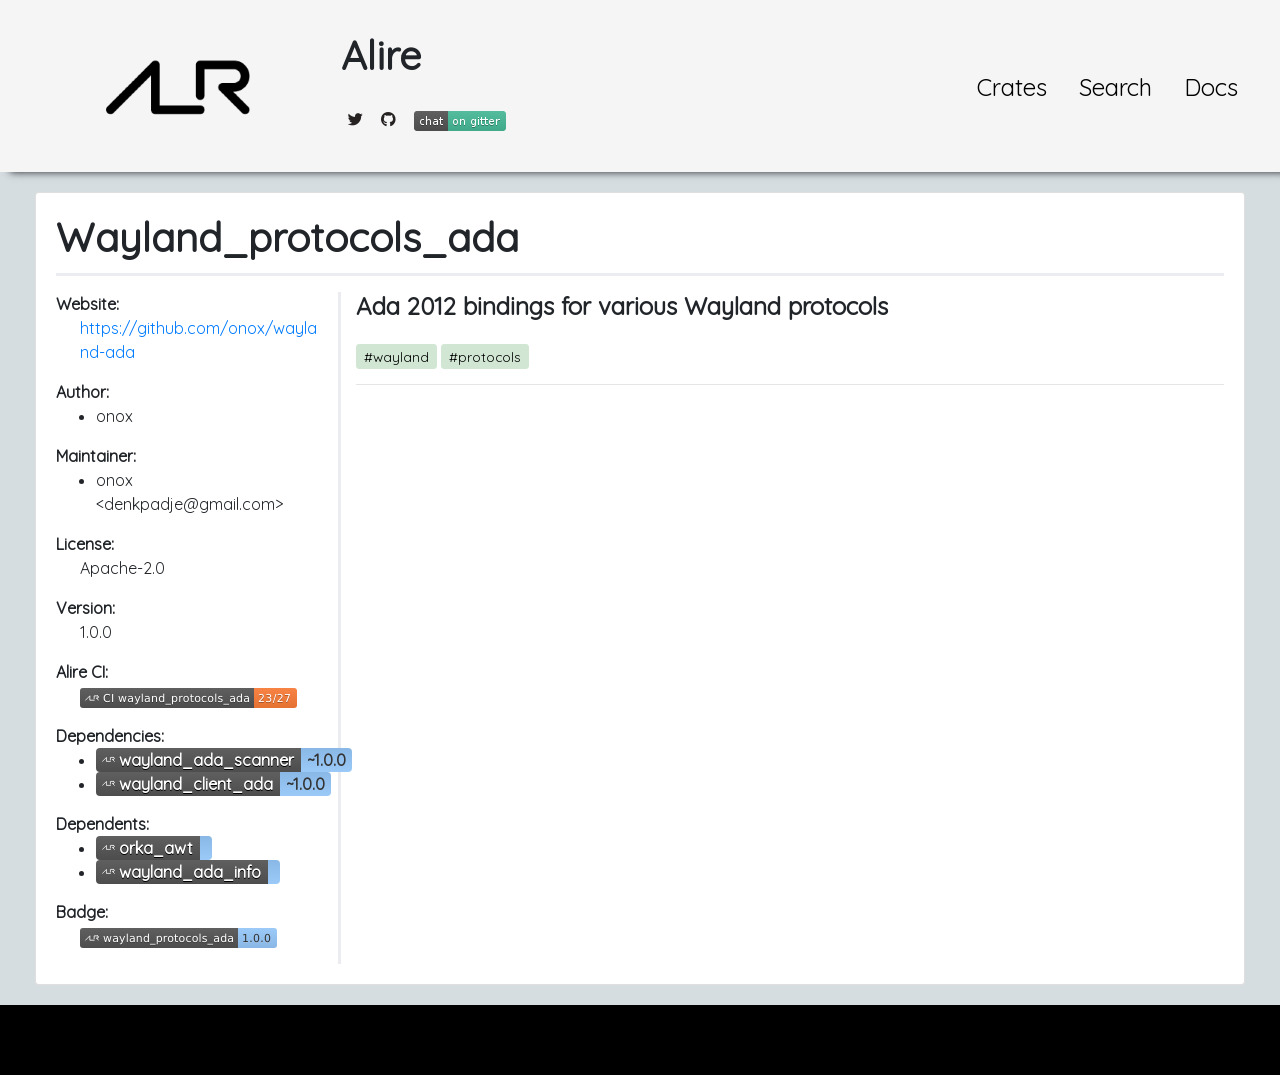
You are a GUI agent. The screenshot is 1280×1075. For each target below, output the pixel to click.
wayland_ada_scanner (206, 760)
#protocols (485, 356)
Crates (1012, 87)
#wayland (396, 356)
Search (1115, 87)
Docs (1211, 87)
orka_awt (156, 848)
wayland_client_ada (196, 784)
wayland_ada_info (190, 872)
